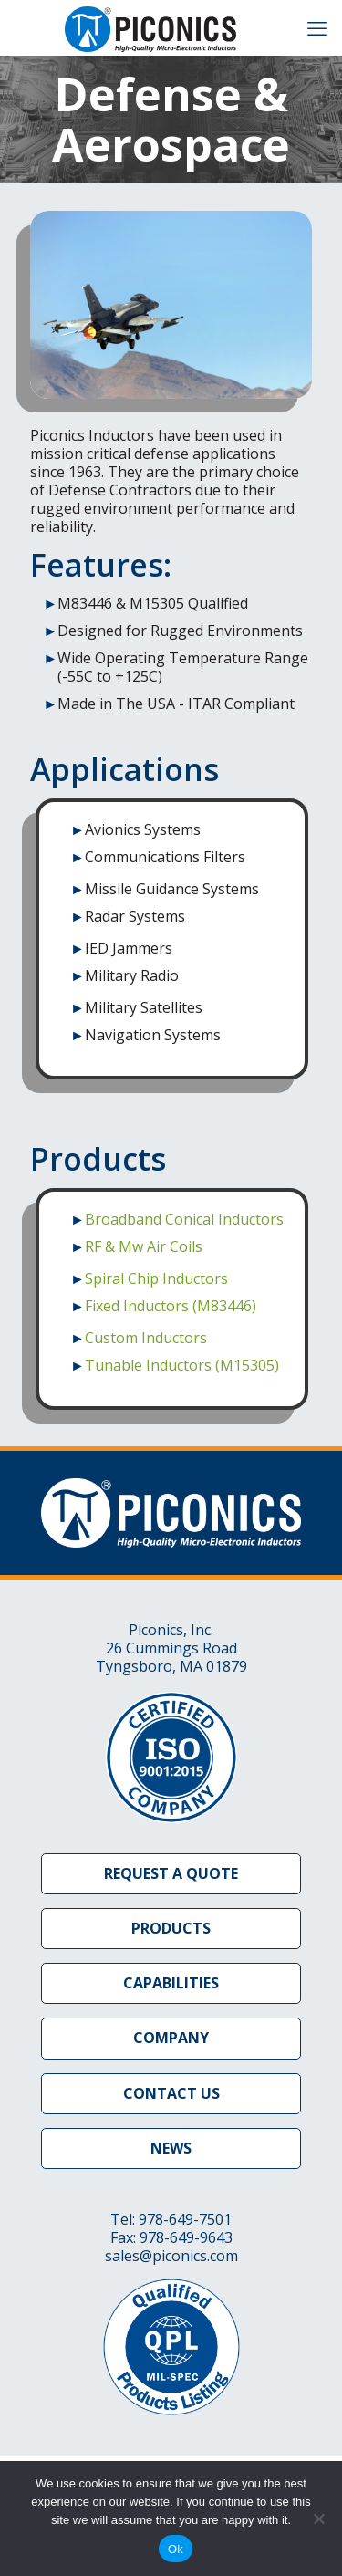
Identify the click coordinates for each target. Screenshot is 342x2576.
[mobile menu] (317, 27)
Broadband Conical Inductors (184, 1219)
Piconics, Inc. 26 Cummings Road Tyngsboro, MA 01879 (171, 1648)
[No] (319, 2518)
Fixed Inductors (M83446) (170, 1306)
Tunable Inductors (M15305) (182, 1365)
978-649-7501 (185, 2219)
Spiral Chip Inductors (156, 1278)
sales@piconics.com (171, 2256)
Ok (175, 2549)
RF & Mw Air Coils (143, 1246)
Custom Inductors (146, 1338)
